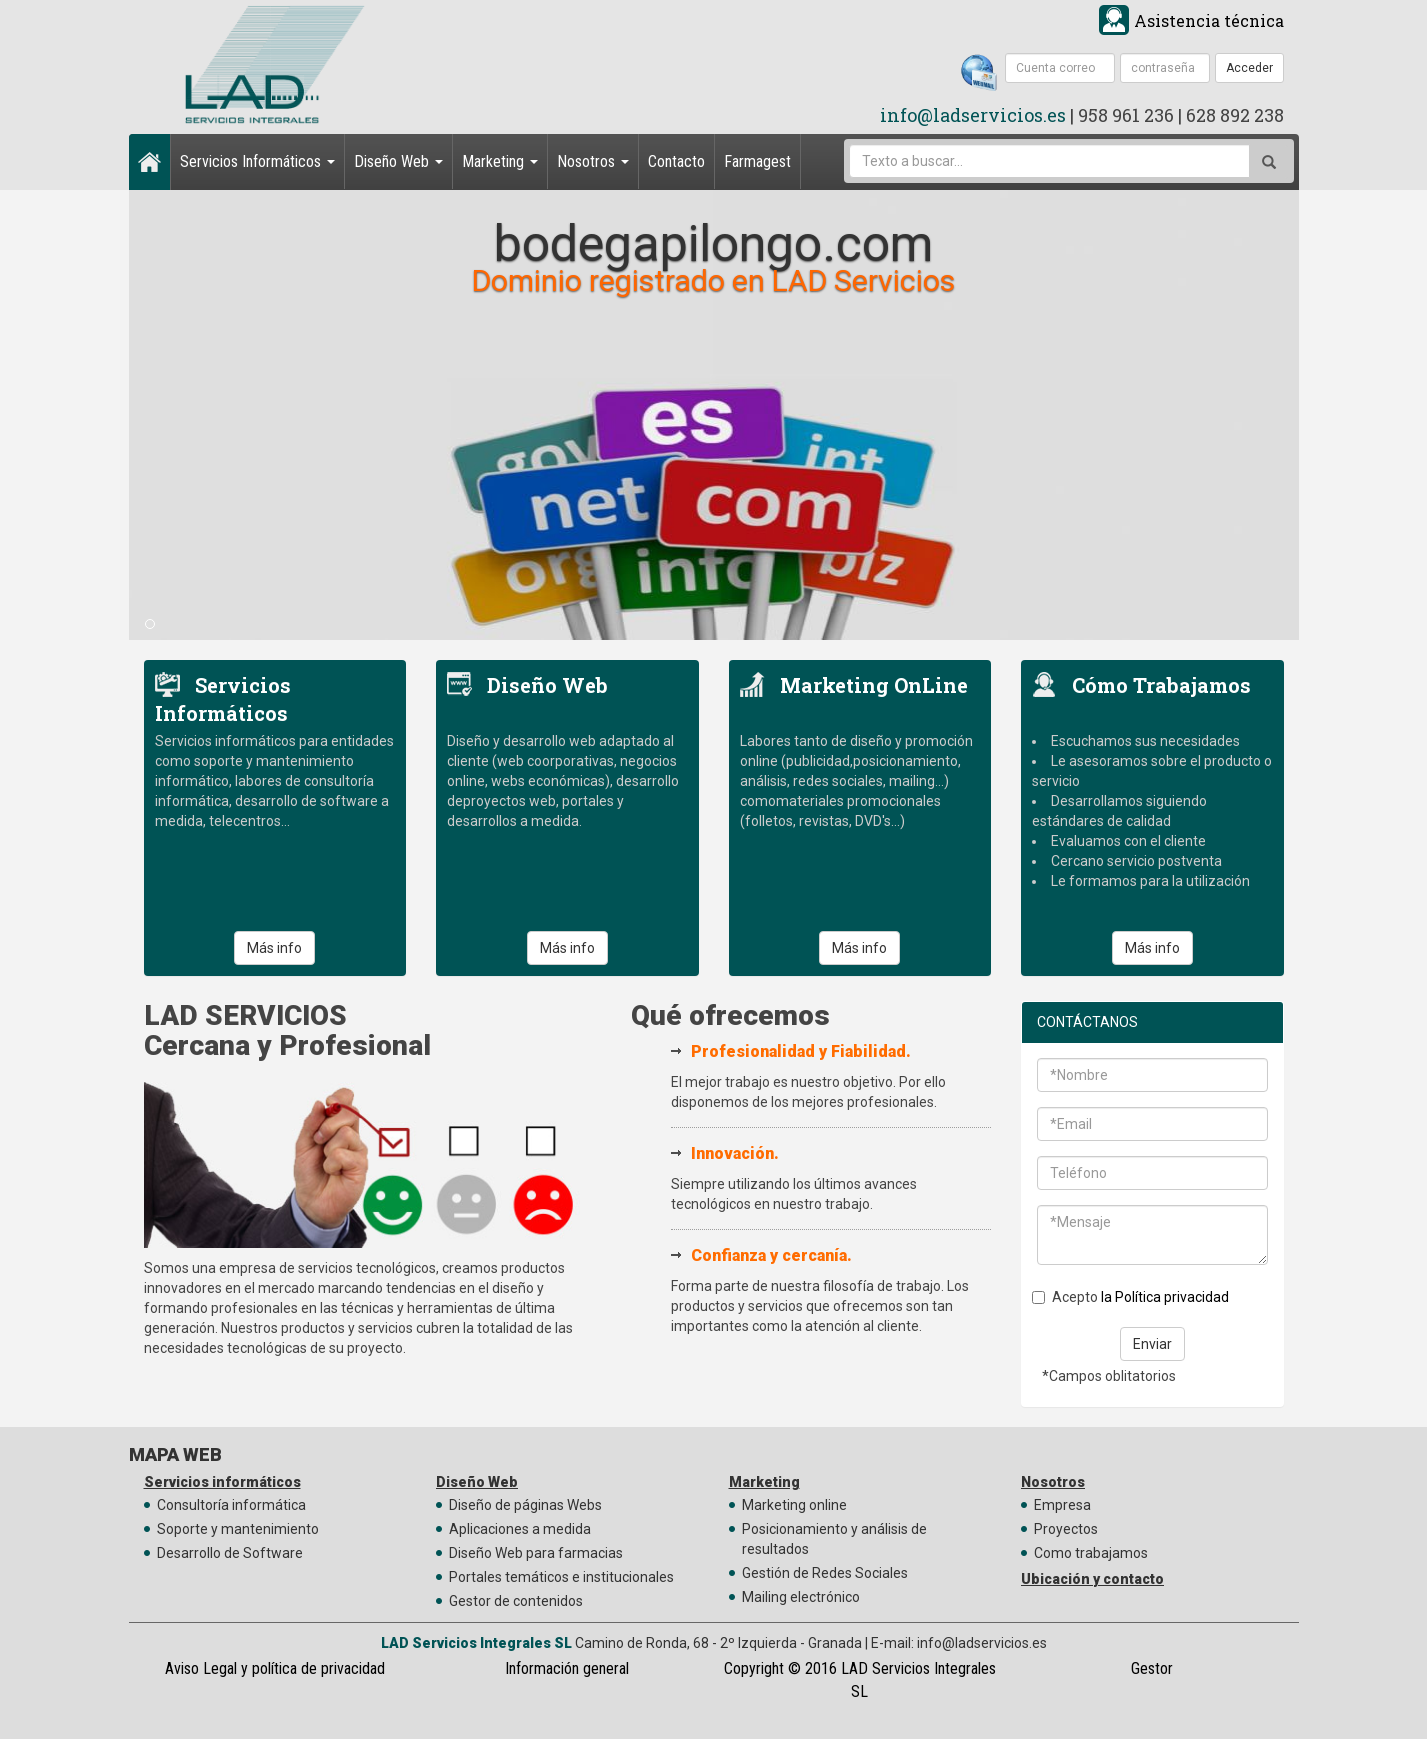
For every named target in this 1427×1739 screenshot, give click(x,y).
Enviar (1152, 1344)
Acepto (1130, 1297)
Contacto (676, 161)
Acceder (1249, 68)
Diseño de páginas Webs (525, 1505)
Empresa (1062, 1505)
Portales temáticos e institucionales (561, 1577)
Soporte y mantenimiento (238, 1529)
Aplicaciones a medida (520, 1529)
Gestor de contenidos (516, 1601)
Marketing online (794, 1505)
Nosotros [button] (593, 161)
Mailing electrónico (801, 1597)
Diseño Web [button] (398, 161)
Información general (567, 1668)
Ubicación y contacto (1092, 1579)
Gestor (1152, 1668)
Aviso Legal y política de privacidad (275, 1668)
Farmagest (757, 161)
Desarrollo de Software (230, 1553)
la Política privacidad (1165, 1297)
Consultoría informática (231, 1505)
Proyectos (1066, 1529)
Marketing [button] (500, 161)
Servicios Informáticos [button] (257, 161)
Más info (274, 948)
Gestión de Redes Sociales (825, 1573)
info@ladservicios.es (973, 115)
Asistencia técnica (1209, 20)
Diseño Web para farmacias (536, 1553)
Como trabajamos (1091, 1553)
